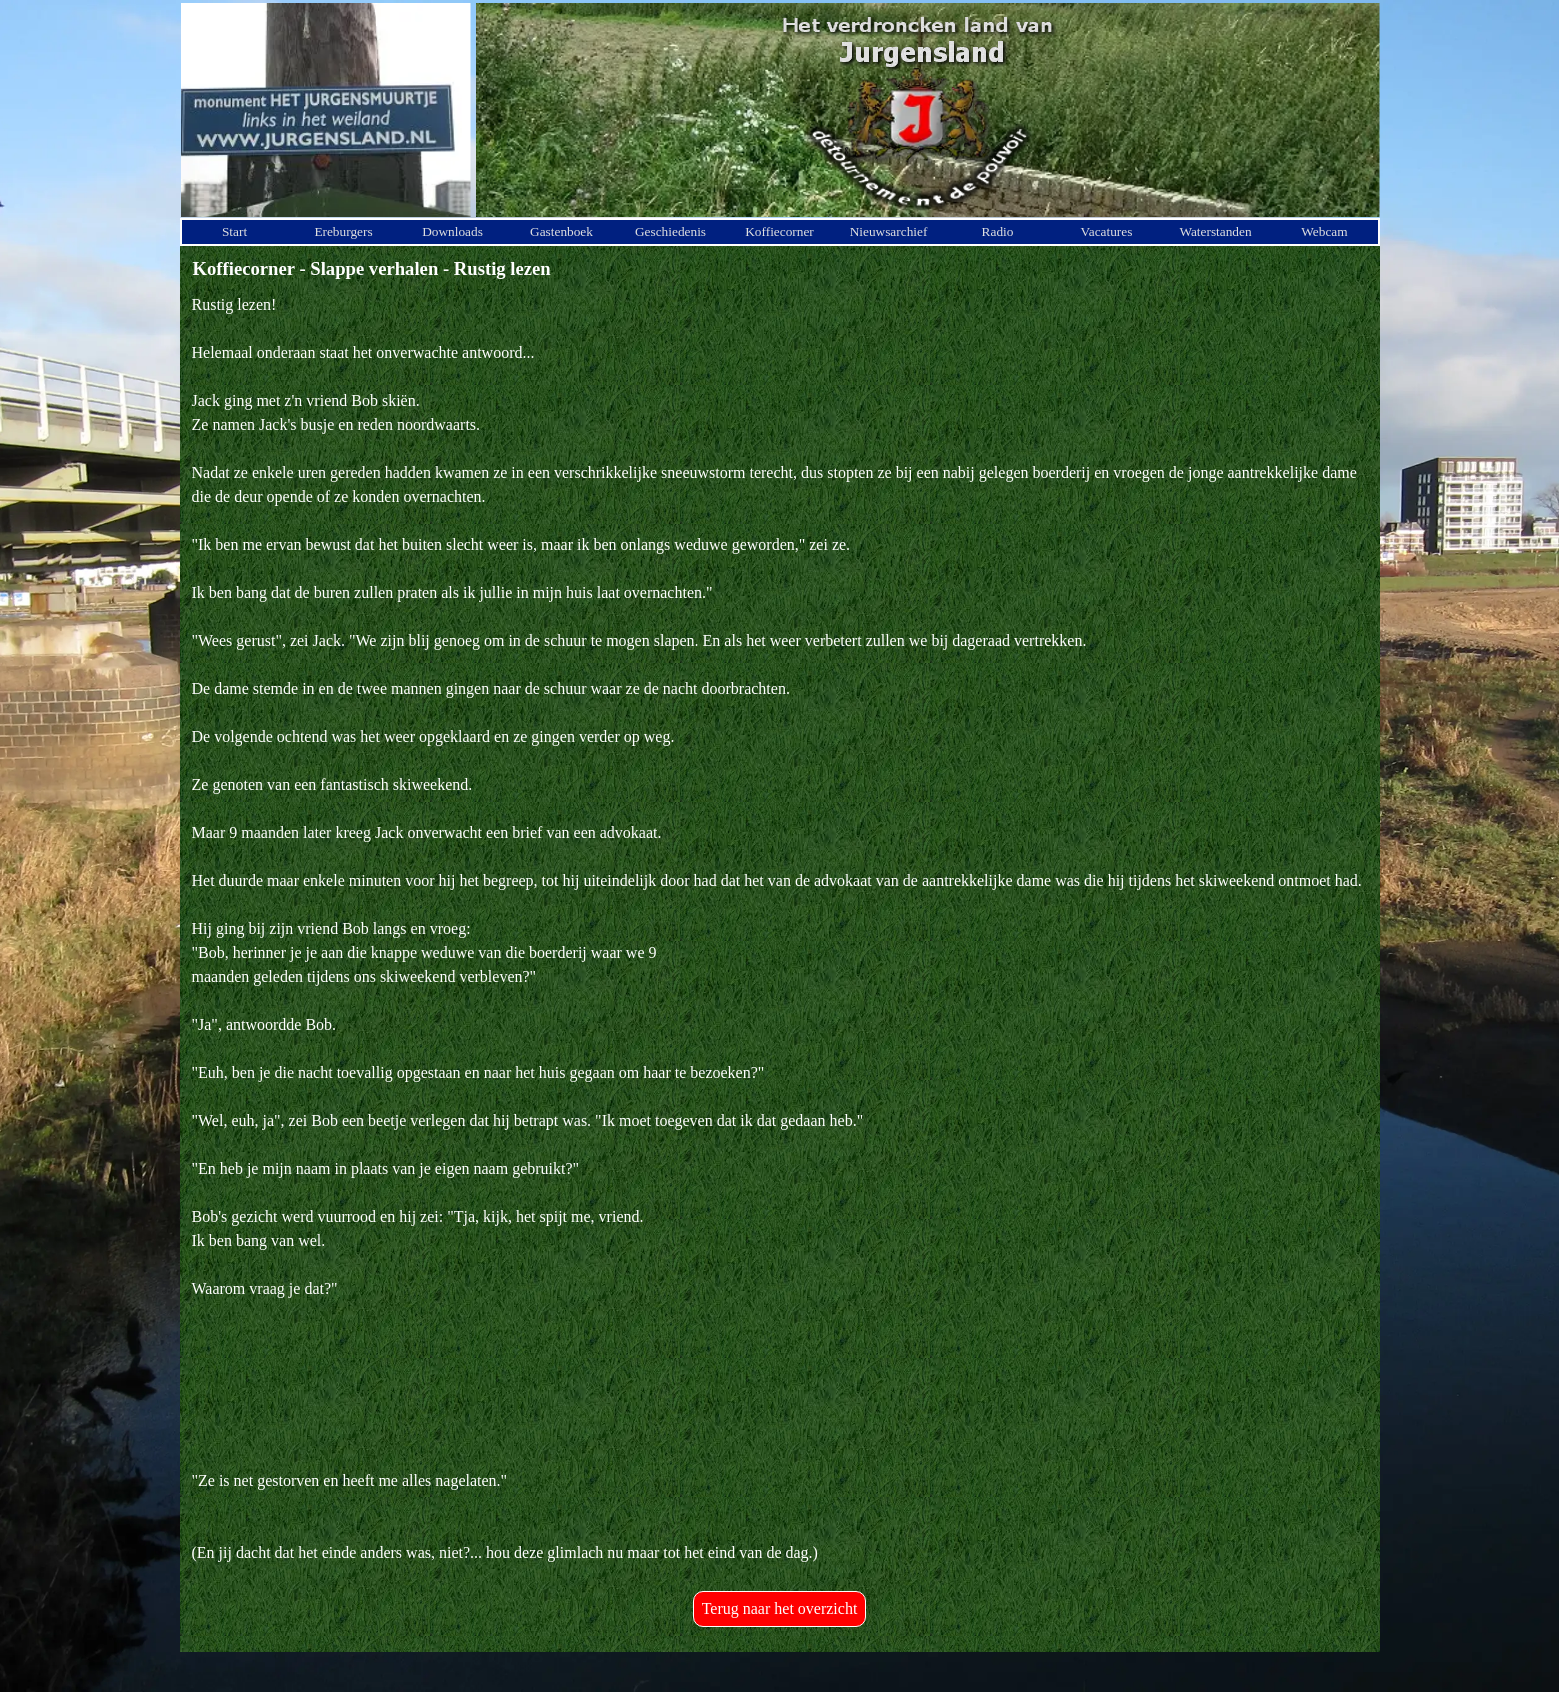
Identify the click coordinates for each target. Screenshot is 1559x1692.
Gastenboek (561, 231)
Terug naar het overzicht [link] (780, 1608)
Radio (998, 231)
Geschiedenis (670, 231)
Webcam (1324, 231)
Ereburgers (343, 231)
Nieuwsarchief (889, 231)
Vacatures (1107, 231)
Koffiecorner (779, 231)
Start (234, 231)
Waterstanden (1215, 231)
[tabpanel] (780, 929)
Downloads (452, 231)
